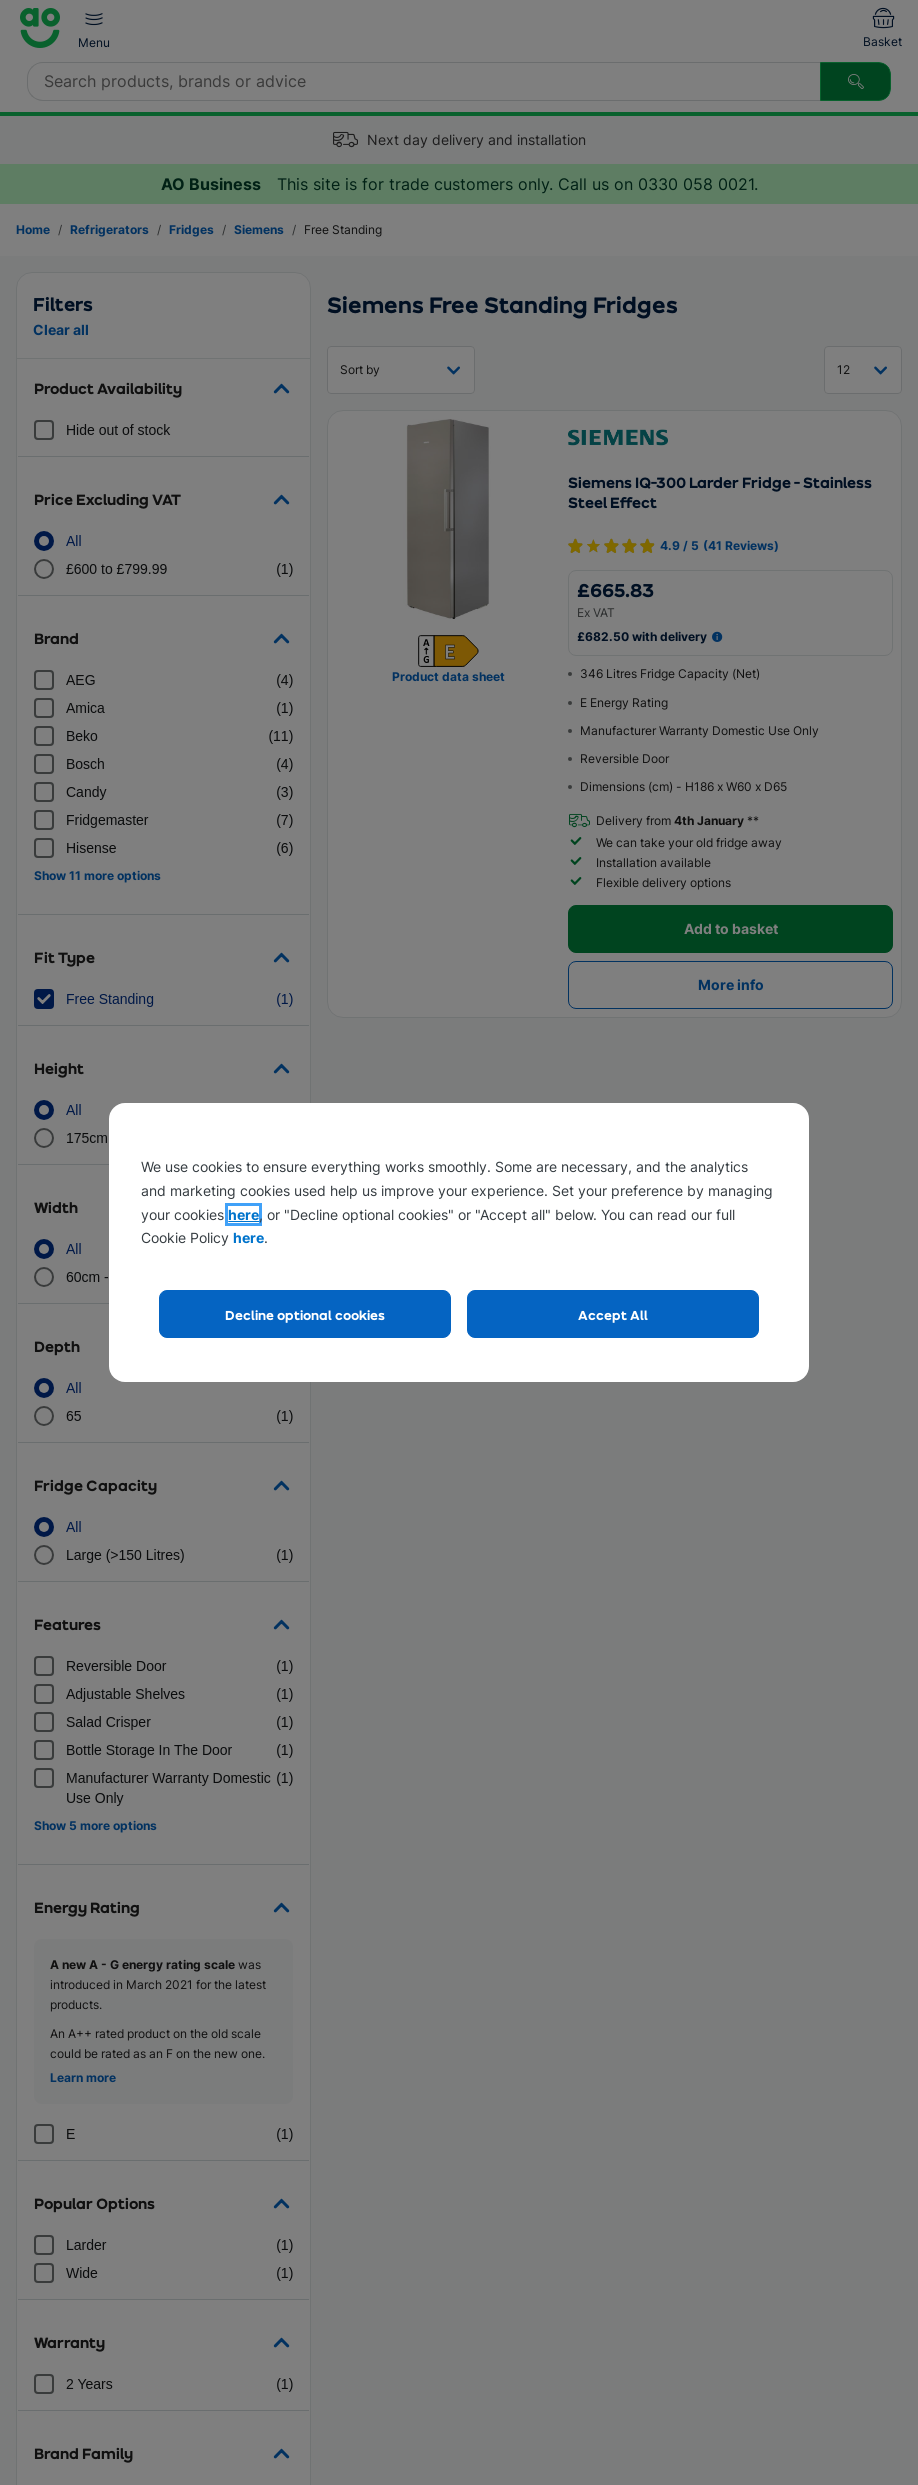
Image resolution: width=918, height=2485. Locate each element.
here (243, 1214)
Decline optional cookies (305, 1314)
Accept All (613, 1314)
